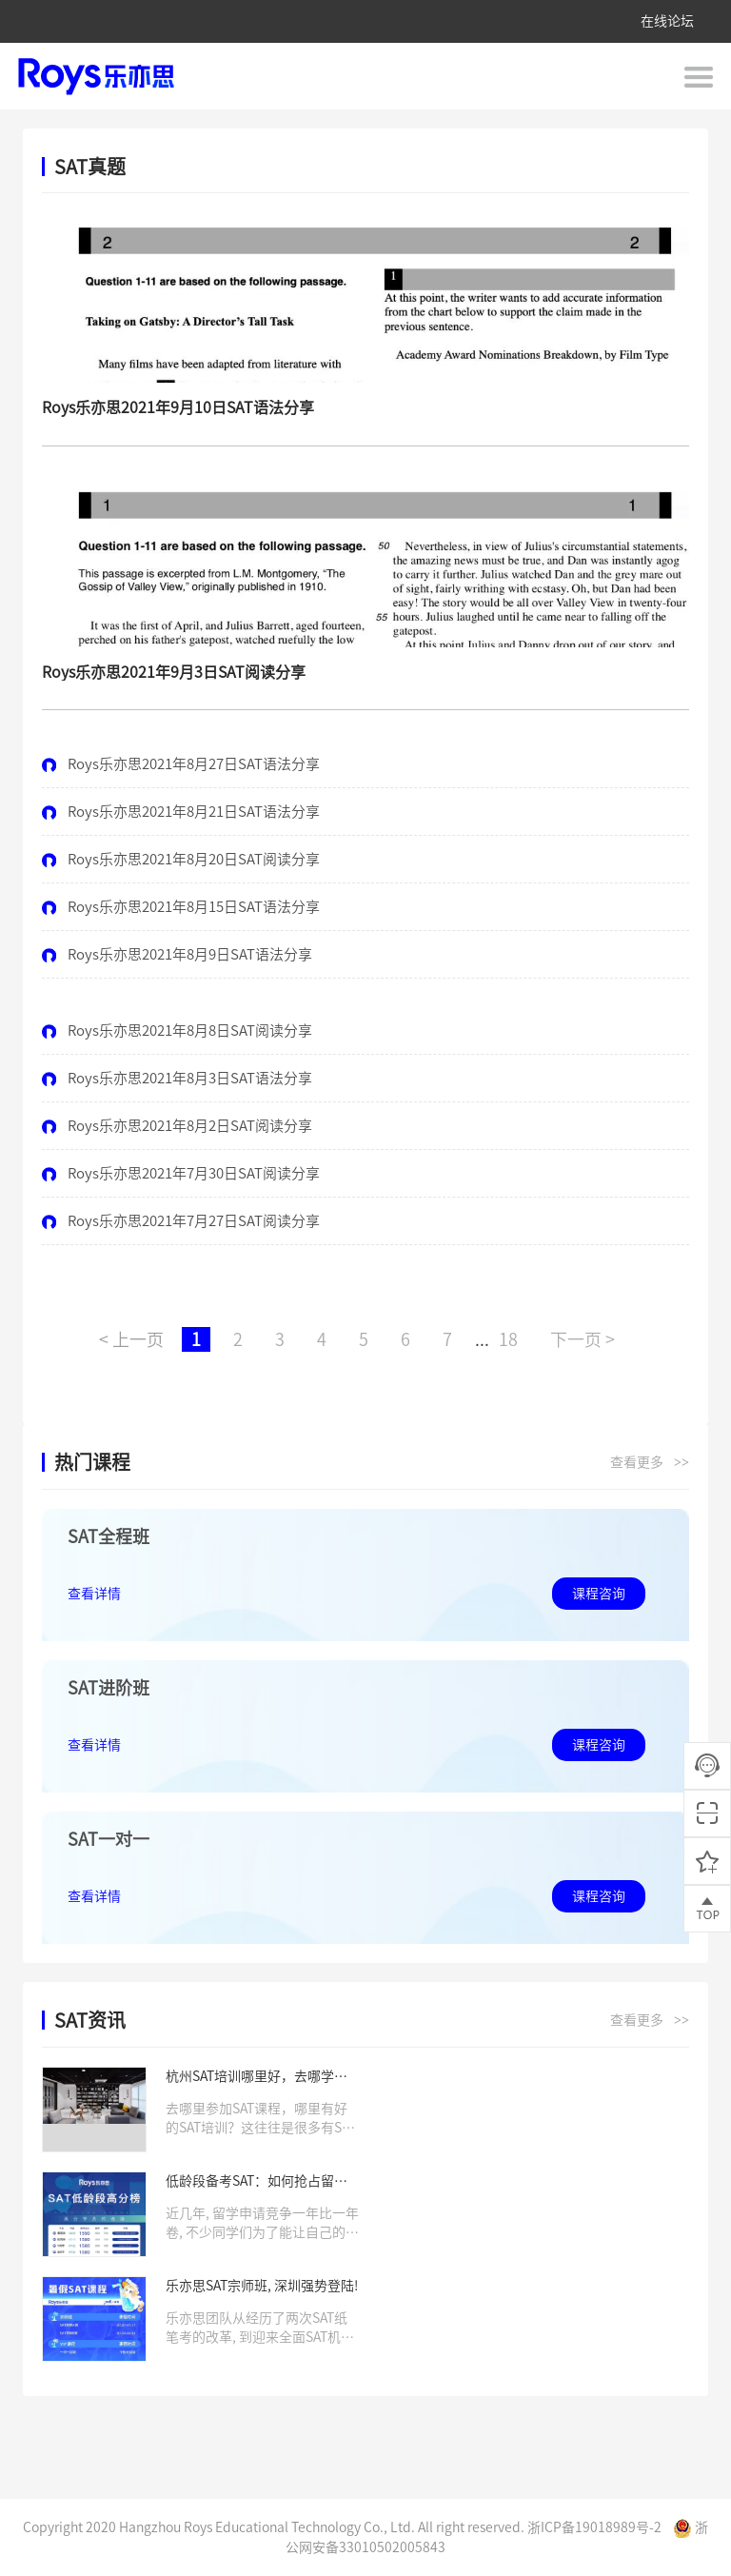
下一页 (582, 1339)
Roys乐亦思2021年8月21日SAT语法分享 (181, 811)
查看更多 (649, 1463)
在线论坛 (667, 21)
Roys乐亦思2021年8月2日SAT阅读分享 (177, 1126)
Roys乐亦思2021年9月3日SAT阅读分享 (174, 672)
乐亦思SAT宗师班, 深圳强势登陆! (262, 2285)
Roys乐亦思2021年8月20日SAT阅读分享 (181, 859)
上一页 (131, 1339)
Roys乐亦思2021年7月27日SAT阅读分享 (181, 1221)
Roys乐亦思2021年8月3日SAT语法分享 (177, 1078)
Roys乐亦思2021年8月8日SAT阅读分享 (177, 1030)
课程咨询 (598, 1593)
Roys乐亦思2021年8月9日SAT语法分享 (177, 954)
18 (508, 1339)
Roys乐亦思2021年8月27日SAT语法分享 (181, 764)
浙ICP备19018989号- (590, 2527)
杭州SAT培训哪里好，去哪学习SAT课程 (256, 2078)
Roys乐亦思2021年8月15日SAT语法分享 (181, 907)
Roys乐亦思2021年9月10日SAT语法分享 (178, 407)
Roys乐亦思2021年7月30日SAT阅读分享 (181, 1173)
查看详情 (94, 1593)
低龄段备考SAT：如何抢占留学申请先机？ (256, 2182)
